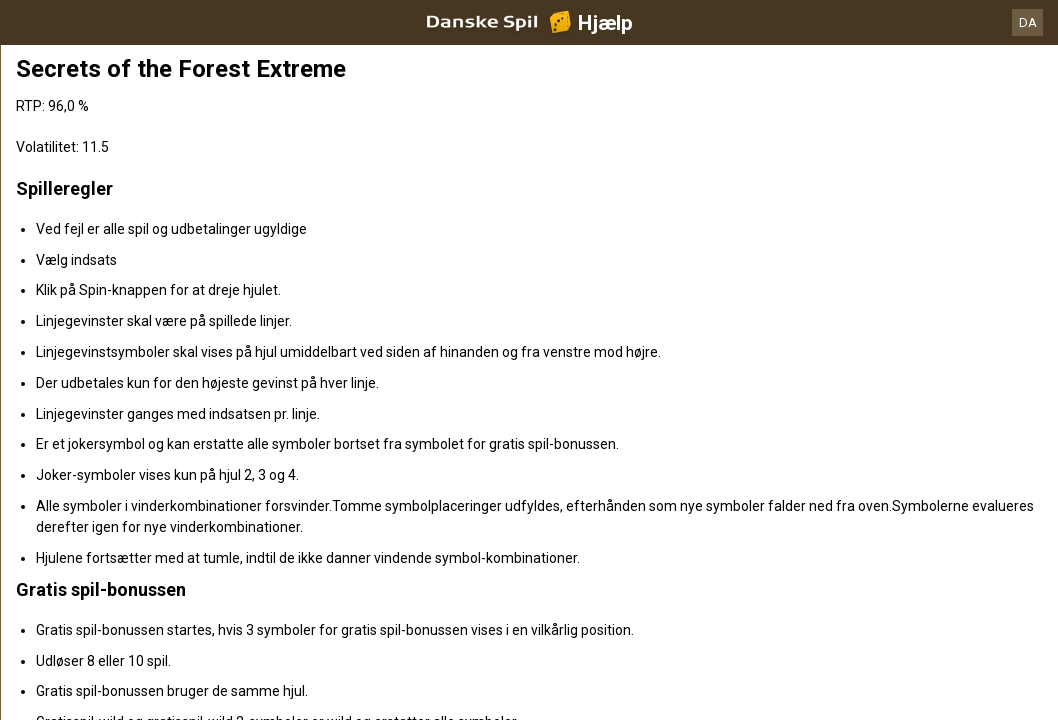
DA (1028, 22)
